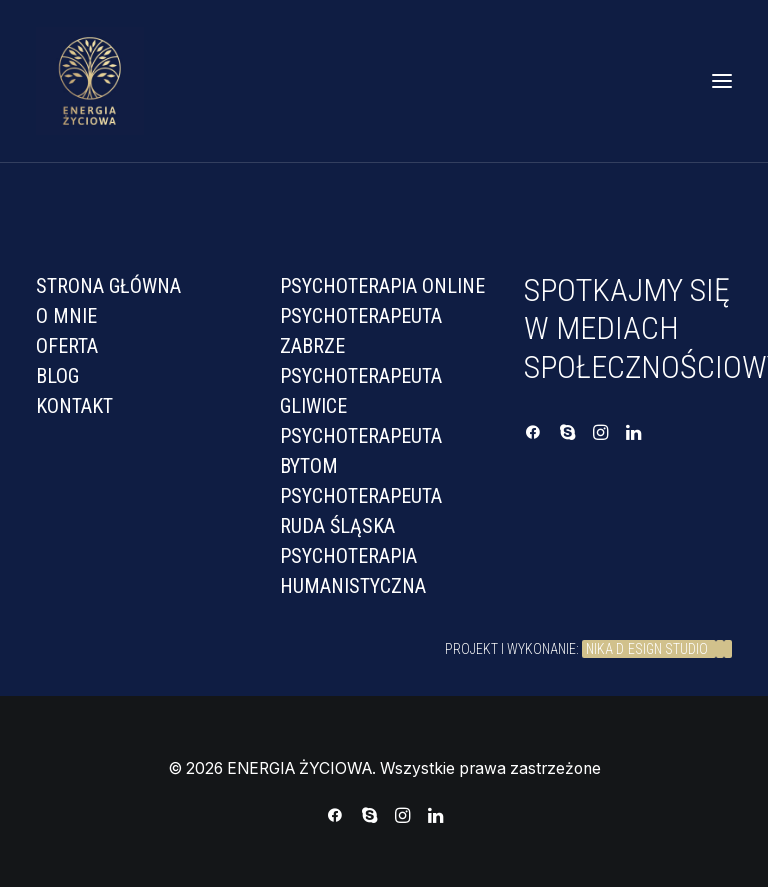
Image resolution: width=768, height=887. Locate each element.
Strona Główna (108, 286)
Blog (57, 376)
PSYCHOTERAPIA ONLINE (382, 286)
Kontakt (74, 406)
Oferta (67, 346)
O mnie (66, 316)
